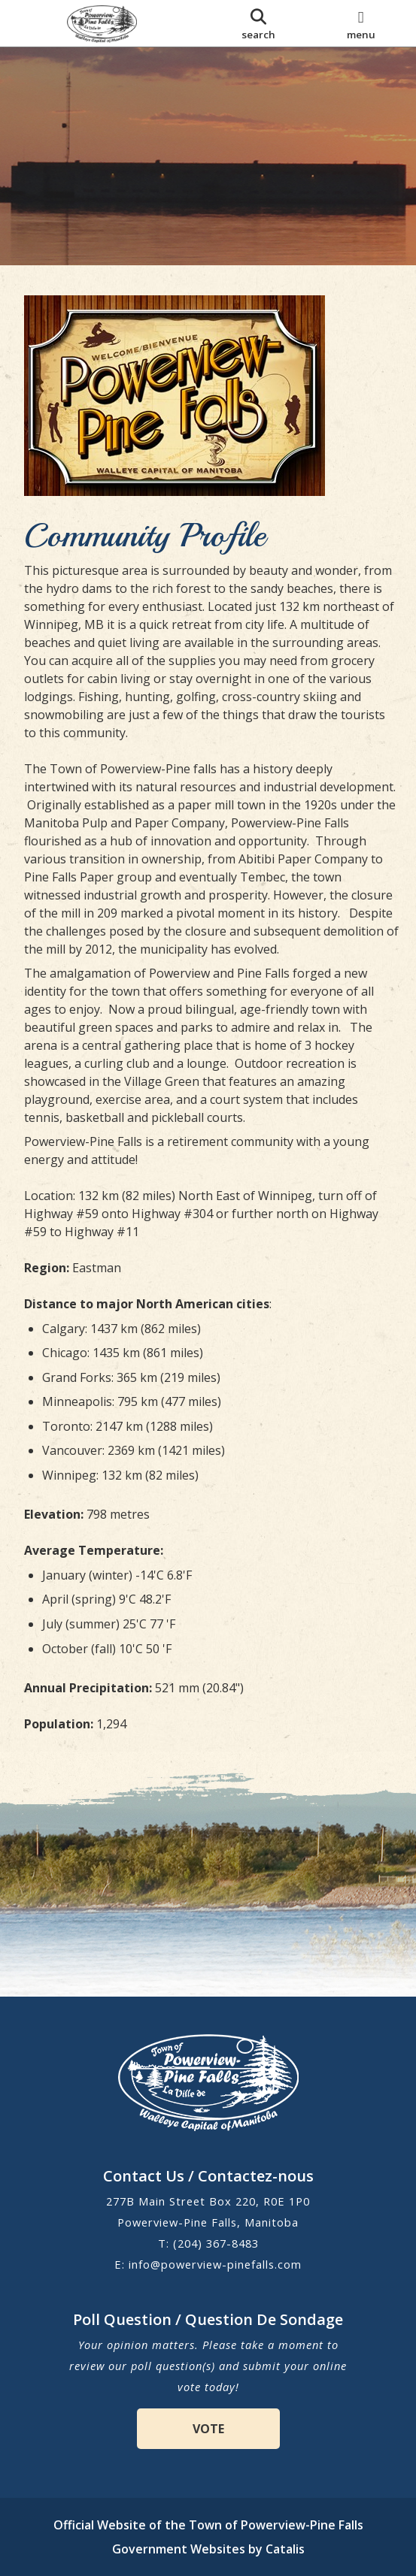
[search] (259, 23)
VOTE (208, 2428)
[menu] (360, 23)
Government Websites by (208, 2549)
